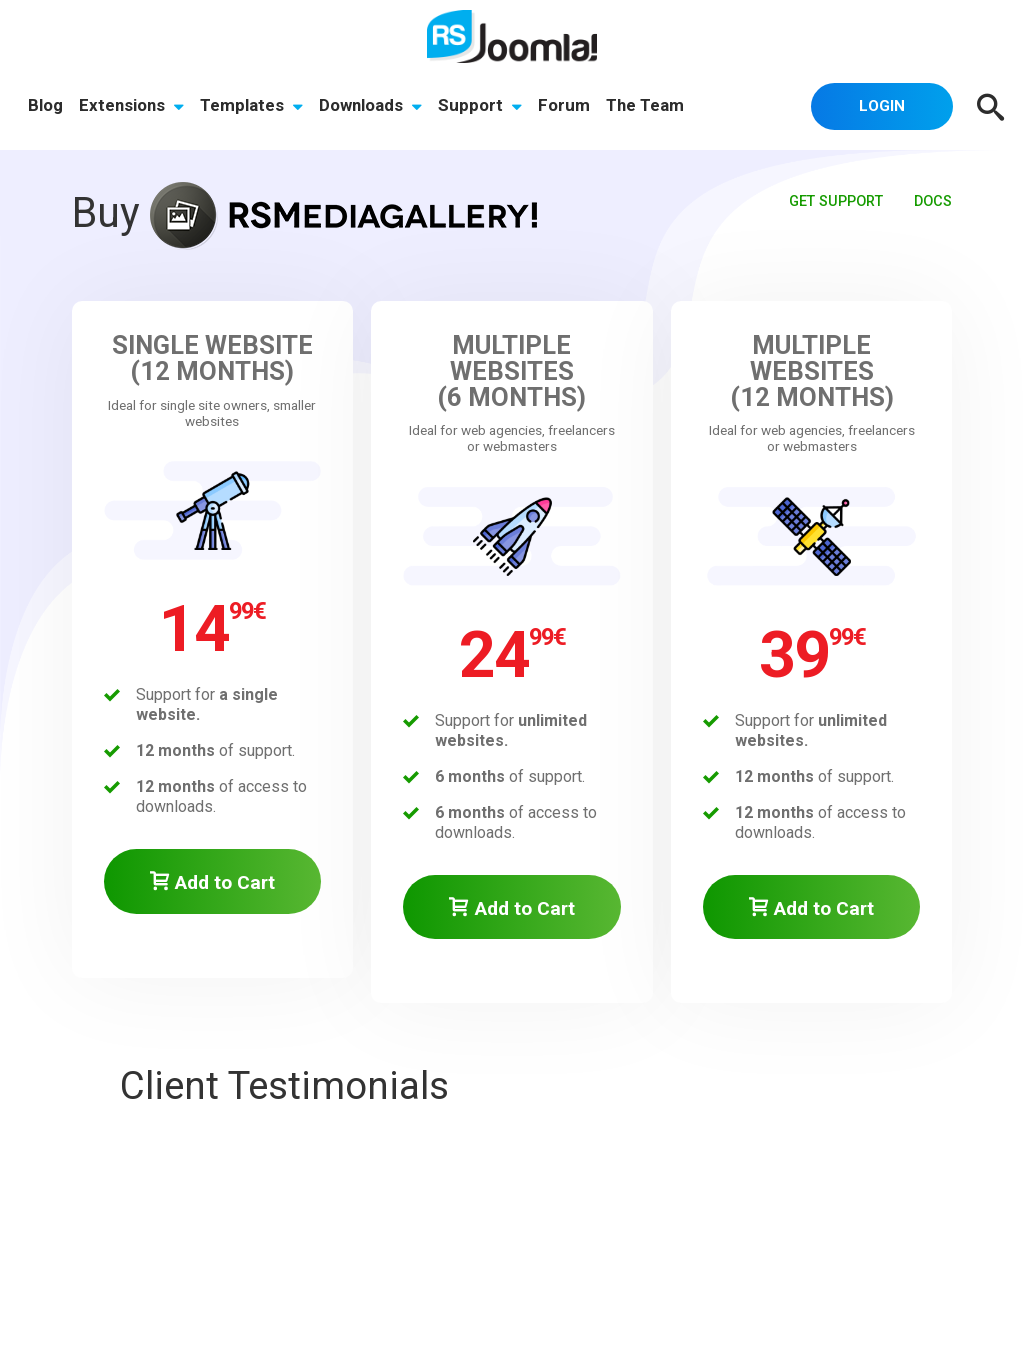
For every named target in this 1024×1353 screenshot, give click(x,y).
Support (480, 105)
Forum (564, 105)
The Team (645, 105)
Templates (251, 105)
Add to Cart (212, 882)
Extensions (131, 105)
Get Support (836, 201)
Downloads (370, 105)
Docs (933, 201)
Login (882, 106)
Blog (45, 105)
